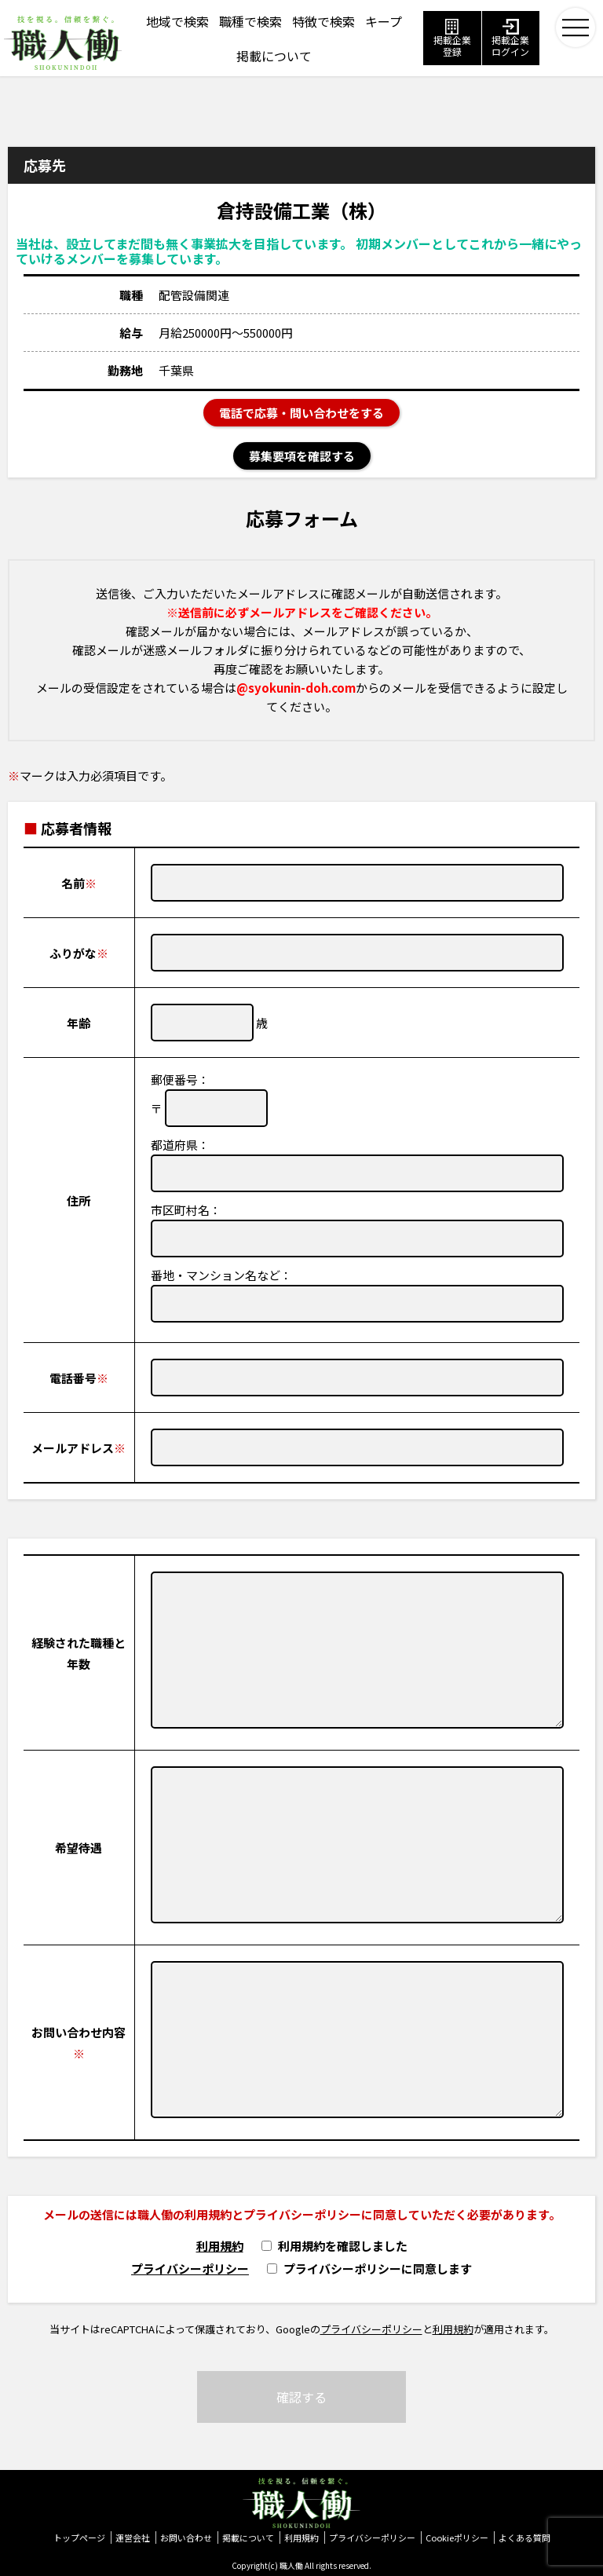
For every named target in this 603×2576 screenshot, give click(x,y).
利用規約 (219, 2246)
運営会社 (132, 2537)
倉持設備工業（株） (301, 210)
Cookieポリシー (457, 2537)
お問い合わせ (186, 2537)
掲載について (248, 2537)
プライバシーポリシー (190, 2268)
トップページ (79, 2537)
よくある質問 (524, 2537)
